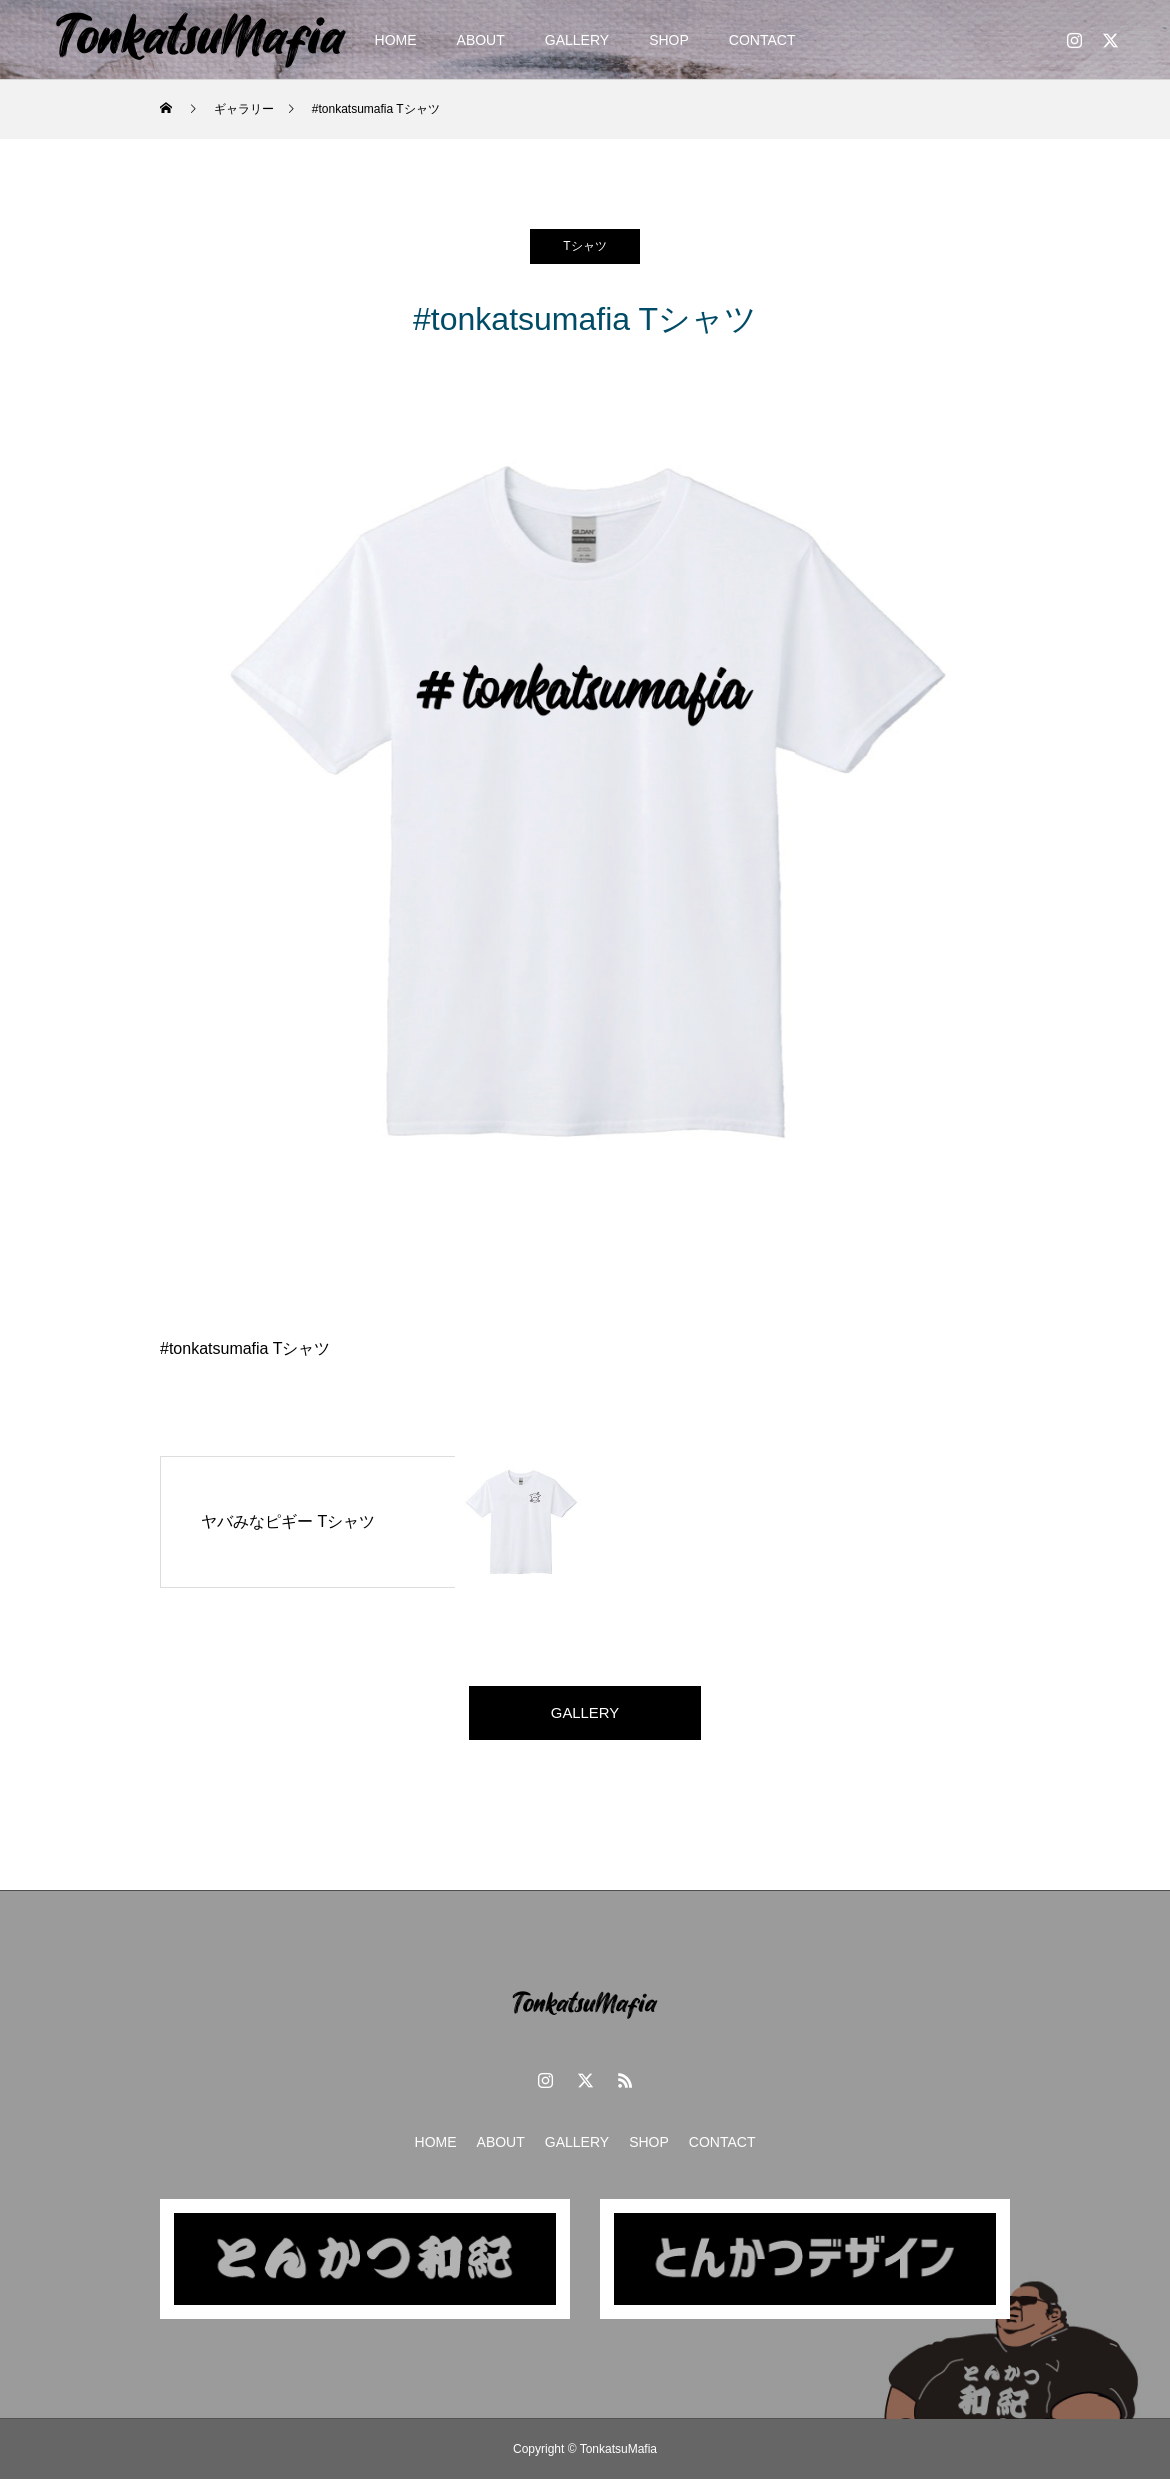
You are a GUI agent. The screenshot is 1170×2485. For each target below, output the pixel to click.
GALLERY (577, 40)
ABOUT (481, 40)
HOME (396, 40)
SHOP (669, 40)
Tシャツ (584, 246)
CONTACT (762, 40)
